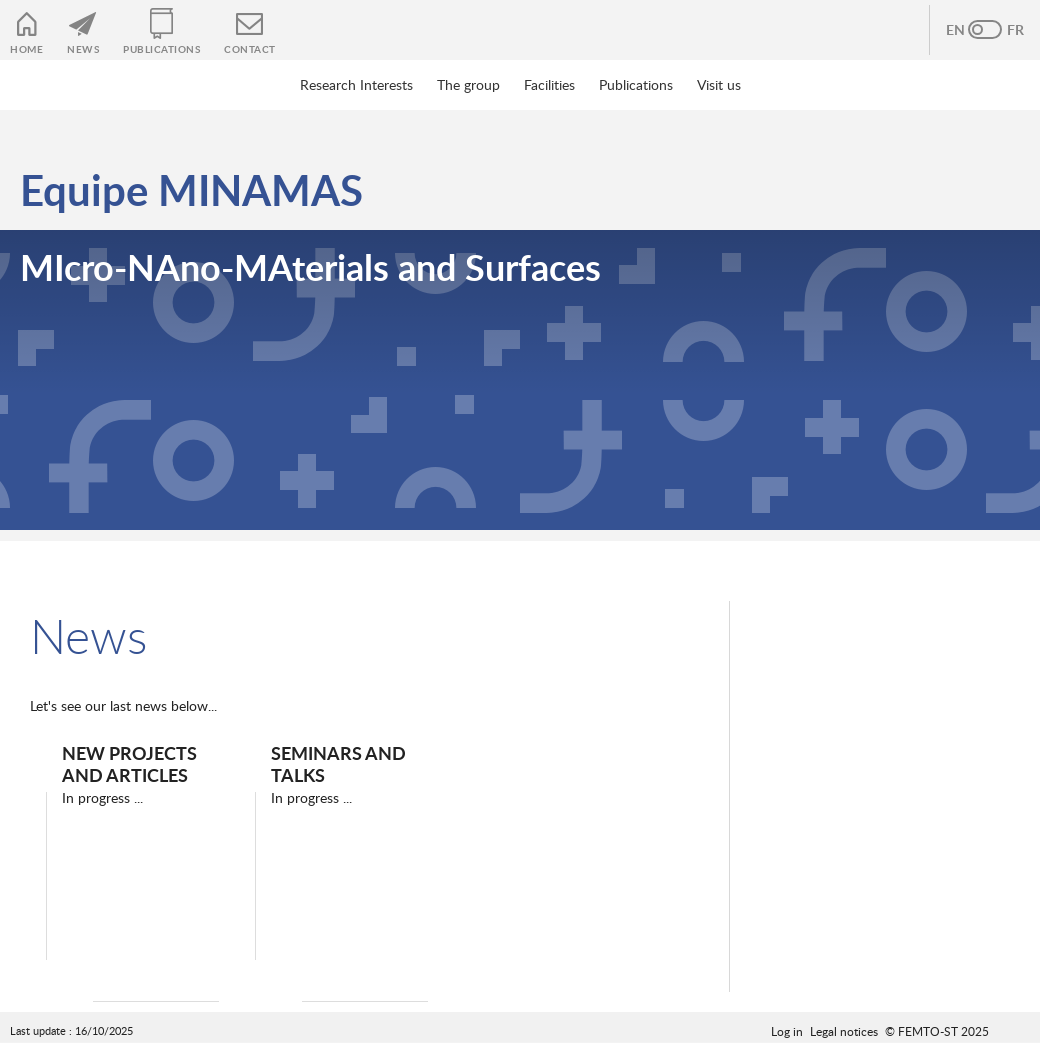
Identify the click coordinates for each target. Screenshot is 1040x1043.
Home (26, 49)
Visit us (719, 84)
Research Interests (356, 84)
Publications (161, 49)
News (83, 49)
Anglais (965, 30)
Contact (250, 49)
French (1005, 30)
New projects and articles (129, 763)
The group (468, 84)
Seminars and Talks (338, 763)
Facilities (549, 84)
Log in (787, 1031)
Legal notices (844, 1031)
